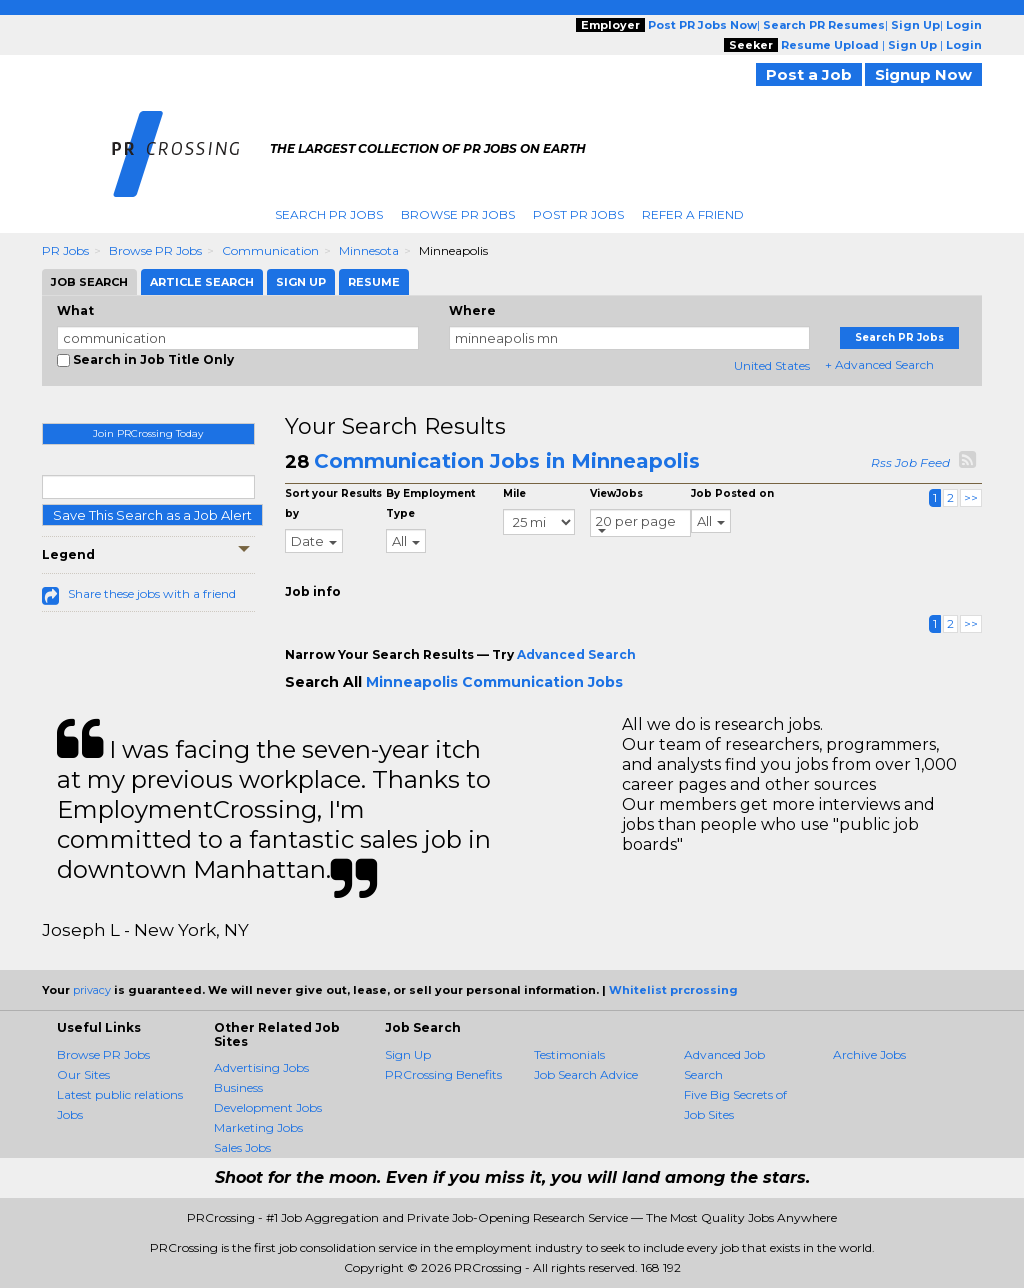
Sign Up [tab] (301, 282)
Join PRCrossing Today (148, 433)
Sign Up (408, 1054)
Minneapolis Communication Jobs (494, 682)
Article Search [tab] (202, 282)
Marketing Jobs (258, 1127)
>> (971, 497)
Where (472, 310)
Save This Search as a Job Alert (152, 515)
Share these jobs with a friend (152, 593)
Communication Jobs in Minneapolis (507, 461)
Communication (270, 250)
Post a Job (809, 74)
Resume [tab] (374, 282)
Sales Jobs (242, 1147)
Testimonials (569, 1054)
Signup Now (923, 74)
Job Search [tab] (89, 282)
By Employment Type (430, 503)
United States (772, 365)
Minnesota (369, 250)
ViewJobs (616, 493)
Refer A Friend (693, 214)
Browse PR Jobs (458, 214)
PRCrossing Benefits (443, 1074)
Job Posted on (732, 493)
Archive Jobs (869, 1054)
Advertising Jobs (261, 1067)
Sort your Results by (333, 503)
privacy (92, 990)
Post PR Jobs (578, 214)
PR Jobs (65, 250)
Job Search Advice (586, 1074)
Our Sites (83, 1074)
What (75, 310)
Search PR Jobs (329, 214)
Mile (514, 493)
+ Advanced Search (879, 364)
